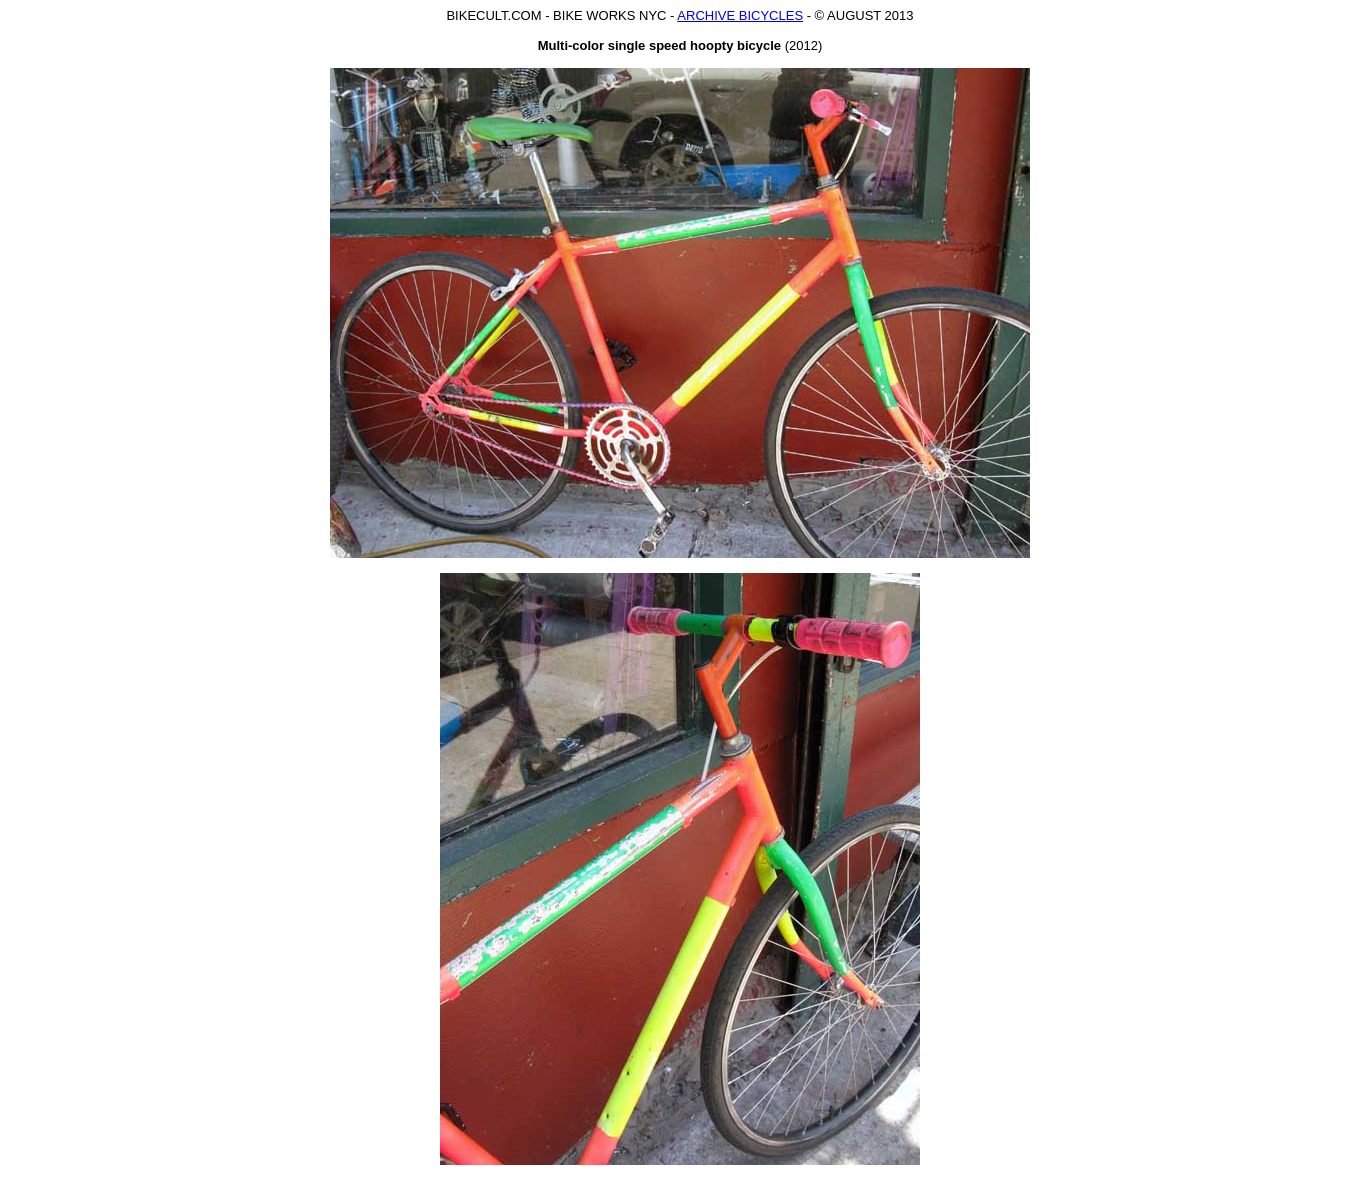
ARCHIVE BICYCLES (740, 15)
